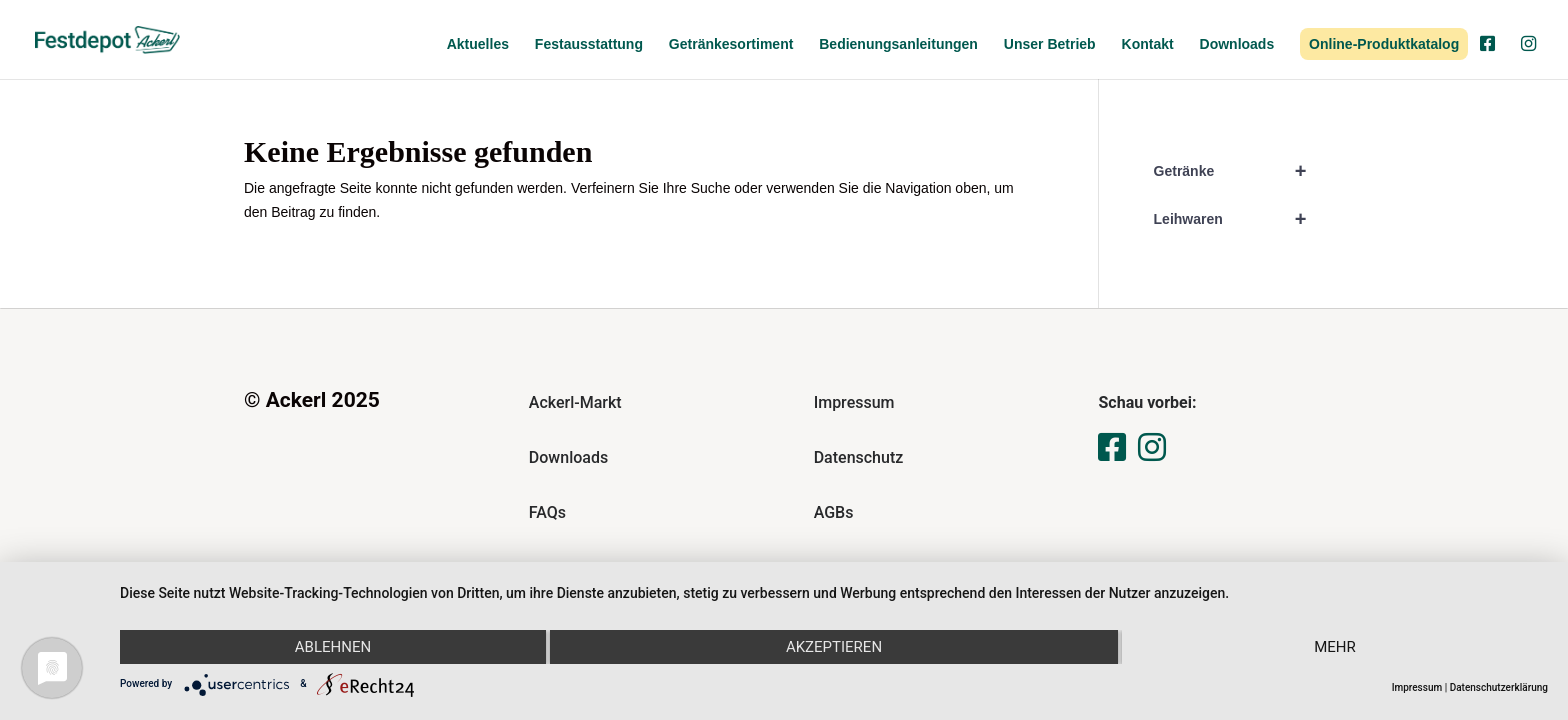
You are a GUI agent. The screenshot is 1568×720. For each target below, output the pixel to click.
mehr (1335, 647)
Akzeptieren (834, 647)
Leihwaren (1239, 219)
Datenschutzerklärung (1499, 687)
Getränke (1239, 171)
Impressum (1417, 687)
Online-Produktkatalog (1384, 44)
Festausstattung (589, 44)
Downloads (1237, 44)
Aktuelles (478, 44)
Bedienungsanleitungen (898, 44)
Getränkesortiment (731, 44)
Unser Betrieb (1050, 44)
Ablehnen (333, 647)
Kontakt (1148, 44)
